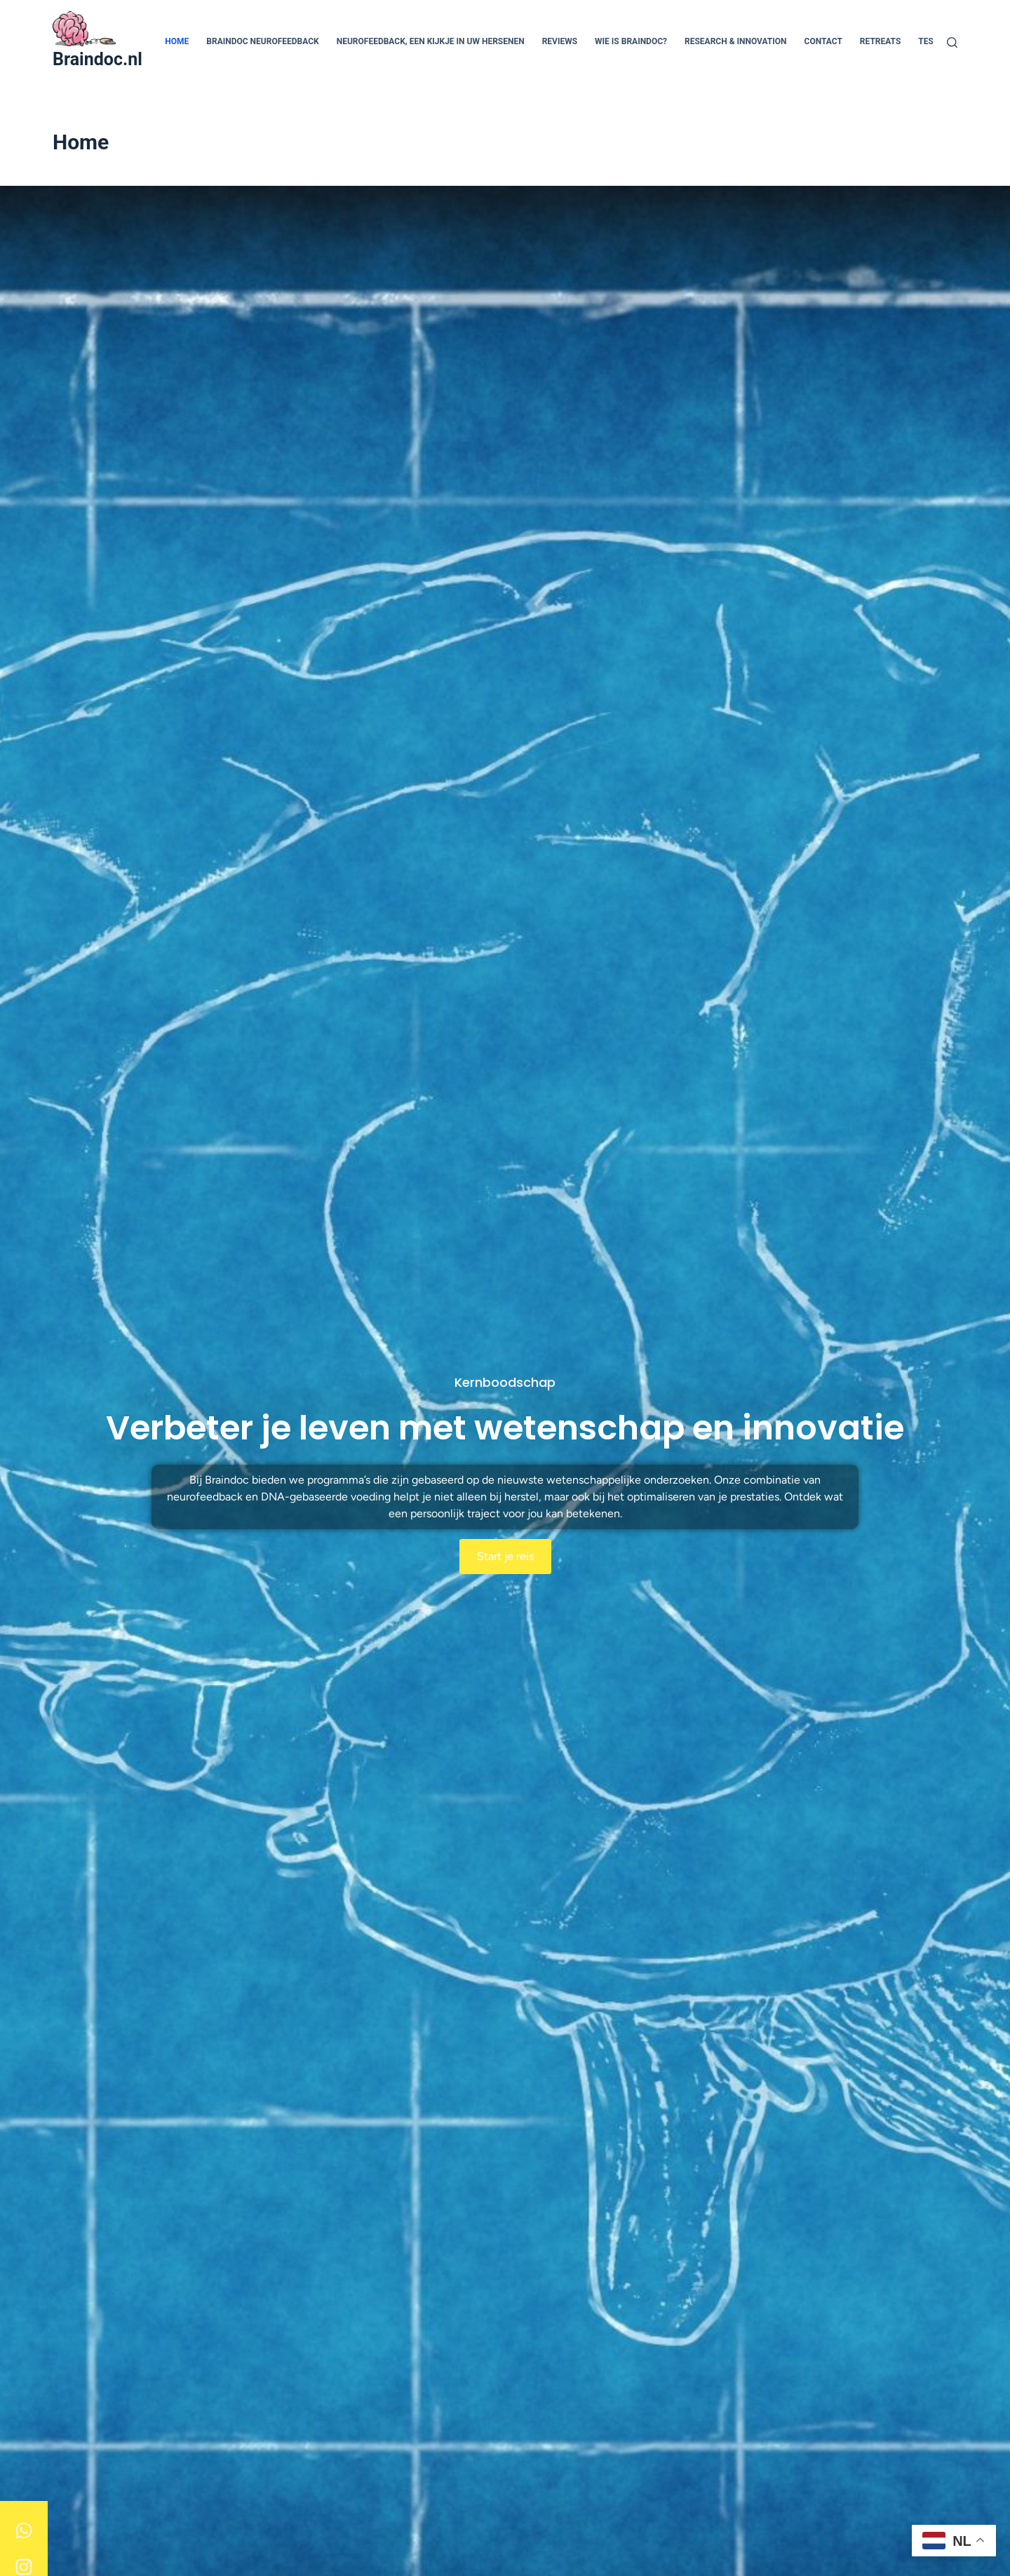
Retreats (880, 41)
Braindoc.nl (97, 59)
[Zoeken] (952, 42)
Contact (823, 41)
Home (177, 41)
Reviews (559, 41)
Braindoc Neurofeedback (262, 41)
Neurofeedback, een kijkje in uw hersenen (431, 41)
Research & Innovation (736, 41)
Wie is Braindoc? (631, 41)
